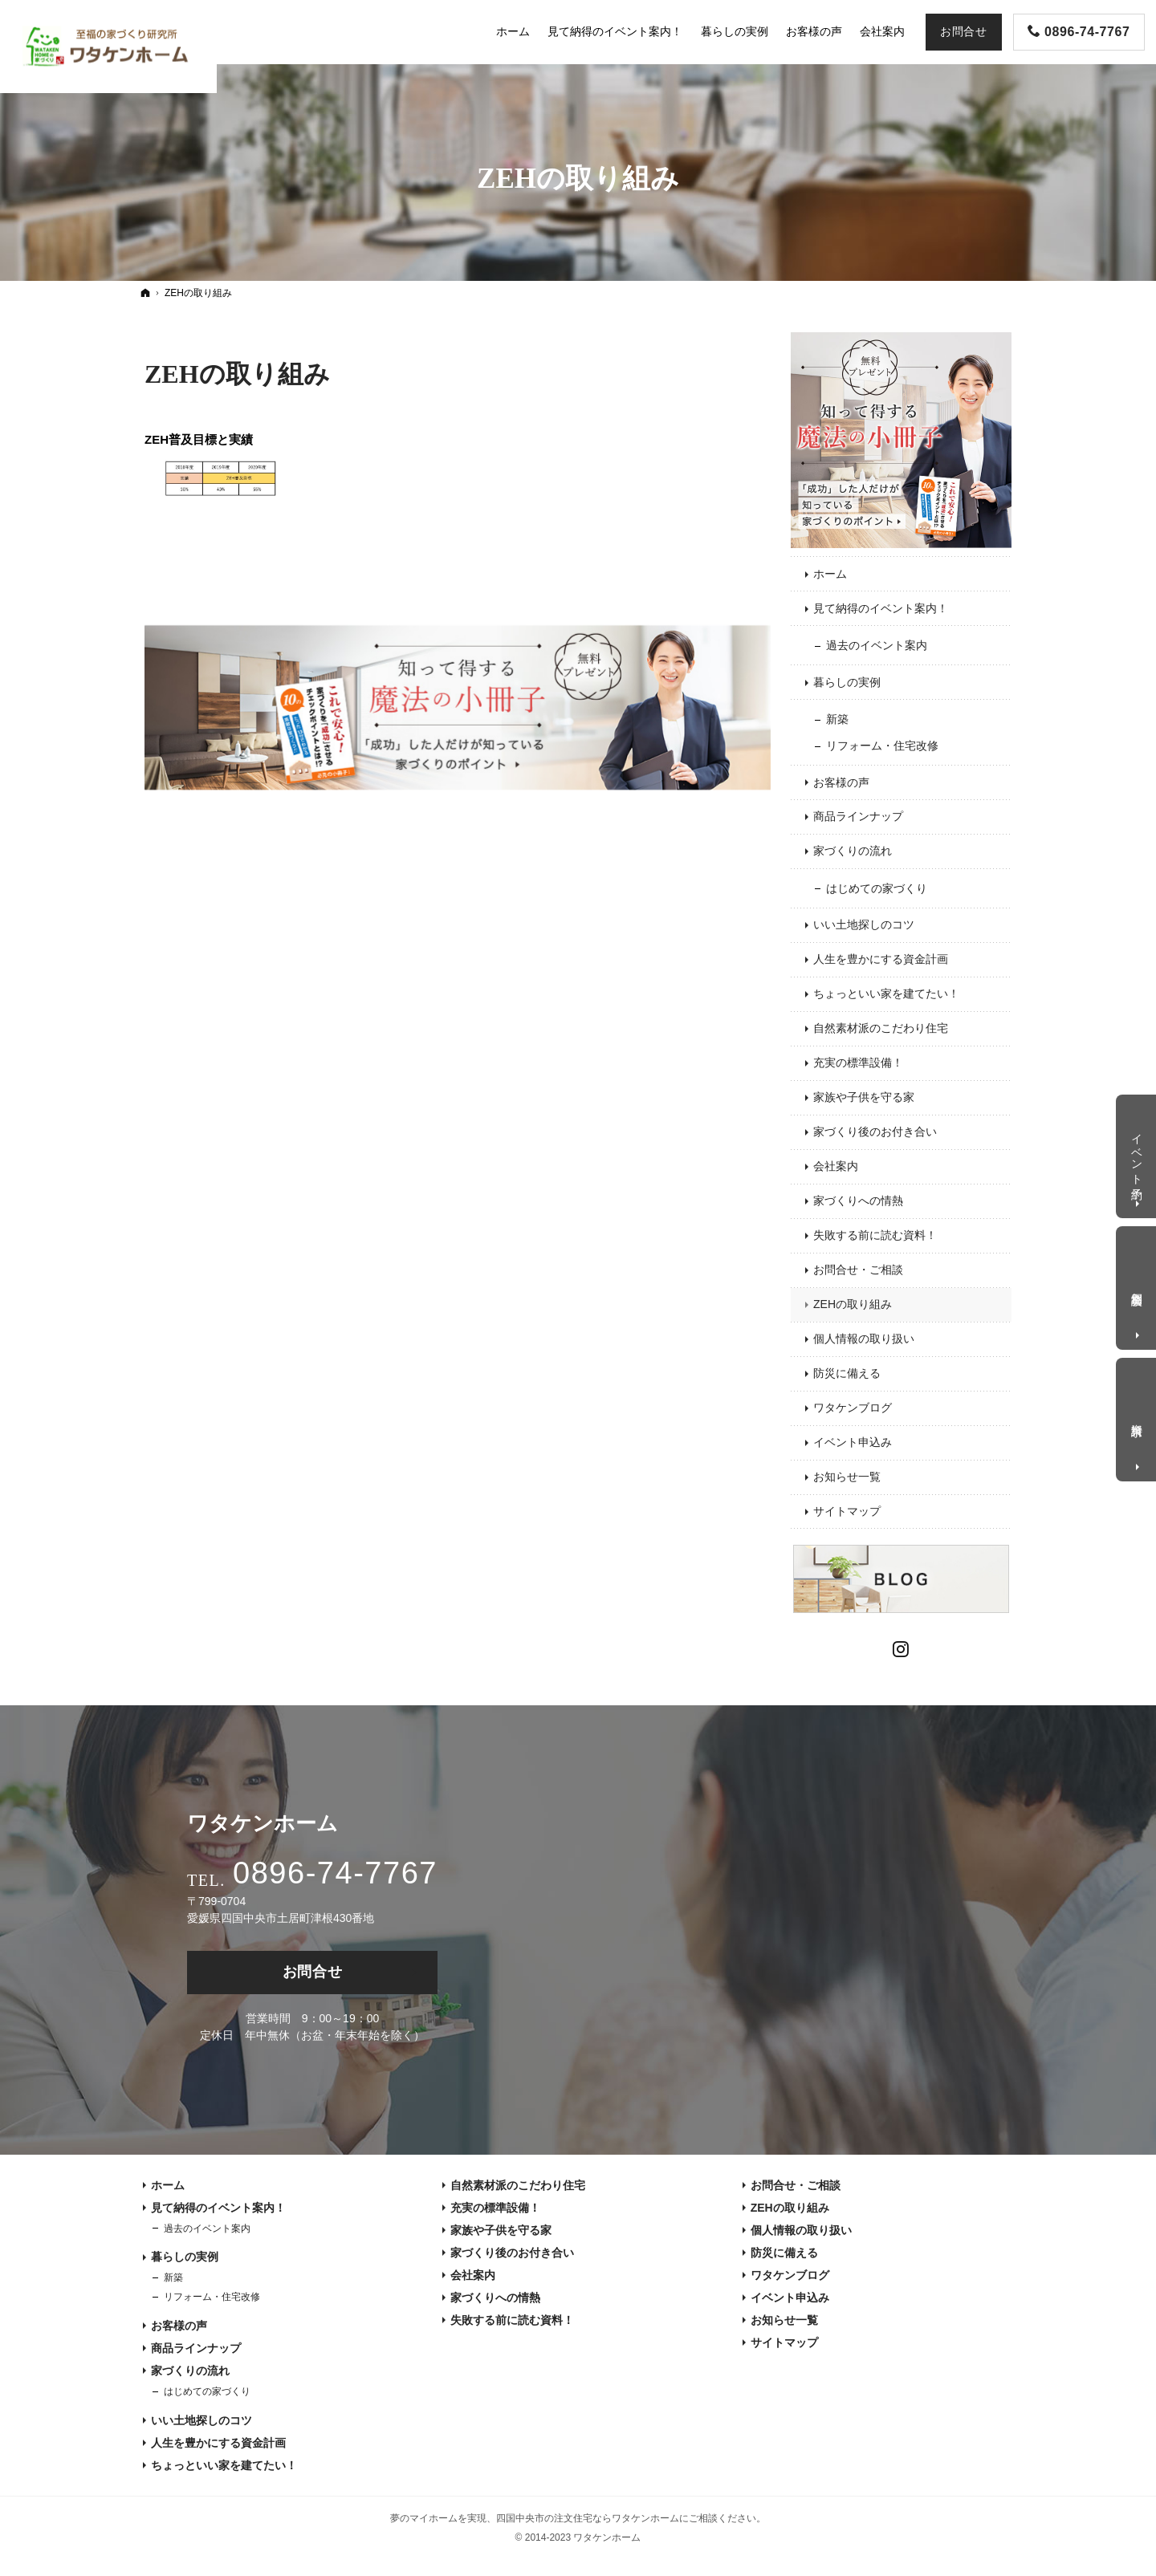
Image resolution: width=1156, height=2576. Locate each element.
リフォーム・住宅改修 (882, 745)
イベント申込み (852, 1442)
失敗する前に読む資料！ (875, 1235)
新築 (837, 719)
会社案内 (835, 1166)
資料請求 (1137, 1417)
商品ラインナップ (858, 816)
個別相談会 (1137, 1285)
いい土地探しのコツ (863, 924)
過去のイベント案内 (876, 645)
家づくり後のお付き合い (875, 1131)
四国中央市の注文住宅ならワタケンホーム (587, 2518)
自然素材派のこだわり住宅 (880, 1028)
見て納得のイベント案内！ (880, 608)
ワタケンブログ (852, 1407)
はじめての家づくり (876, 888)
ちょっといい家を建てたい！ (886, 993)
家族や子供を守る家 (863, 1097)
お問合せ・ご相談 (858, 1269)
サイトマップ (847, 1511)
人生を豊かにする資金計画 (880, 959)
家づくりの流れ (852, 850)
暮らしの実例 (847, 682)
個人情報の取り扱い (863, 1338)
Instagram (901, 1647)
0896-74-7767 (335, 1873)
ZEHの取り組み (237, 374)
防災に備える (847, 1373)
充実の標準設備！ (858, 1062)
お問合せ (313, 1972)
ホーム (830, 573)
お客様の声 (841, 782)
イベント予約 (1137, 1153)
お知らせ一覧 (847, 1476)
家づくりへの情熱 (858, 1200)
